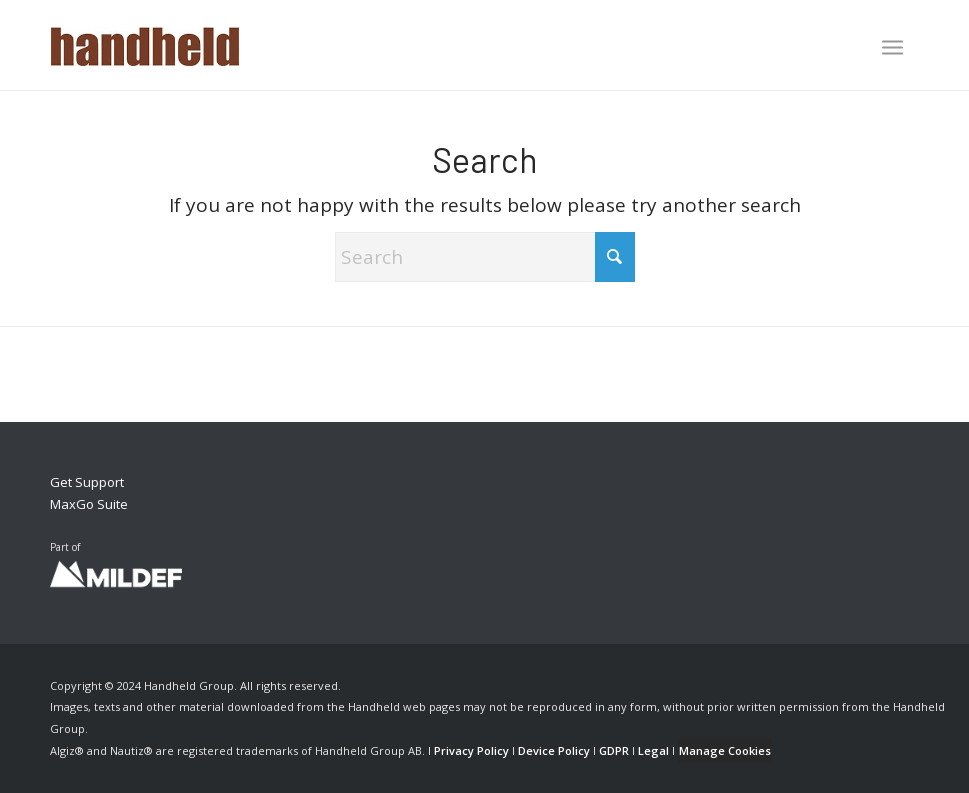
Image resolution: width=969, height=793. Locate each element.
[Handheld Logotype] (145, 45)
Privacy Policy (471, 750)
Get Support (87, 482)
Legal (653, 750)
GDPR (614, 750)
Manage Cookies (725, 750)
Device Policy (554, 750)
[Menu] (892, 47)
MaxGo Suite (89, 504)
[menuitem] (892, 49)
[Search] (485, 257)
